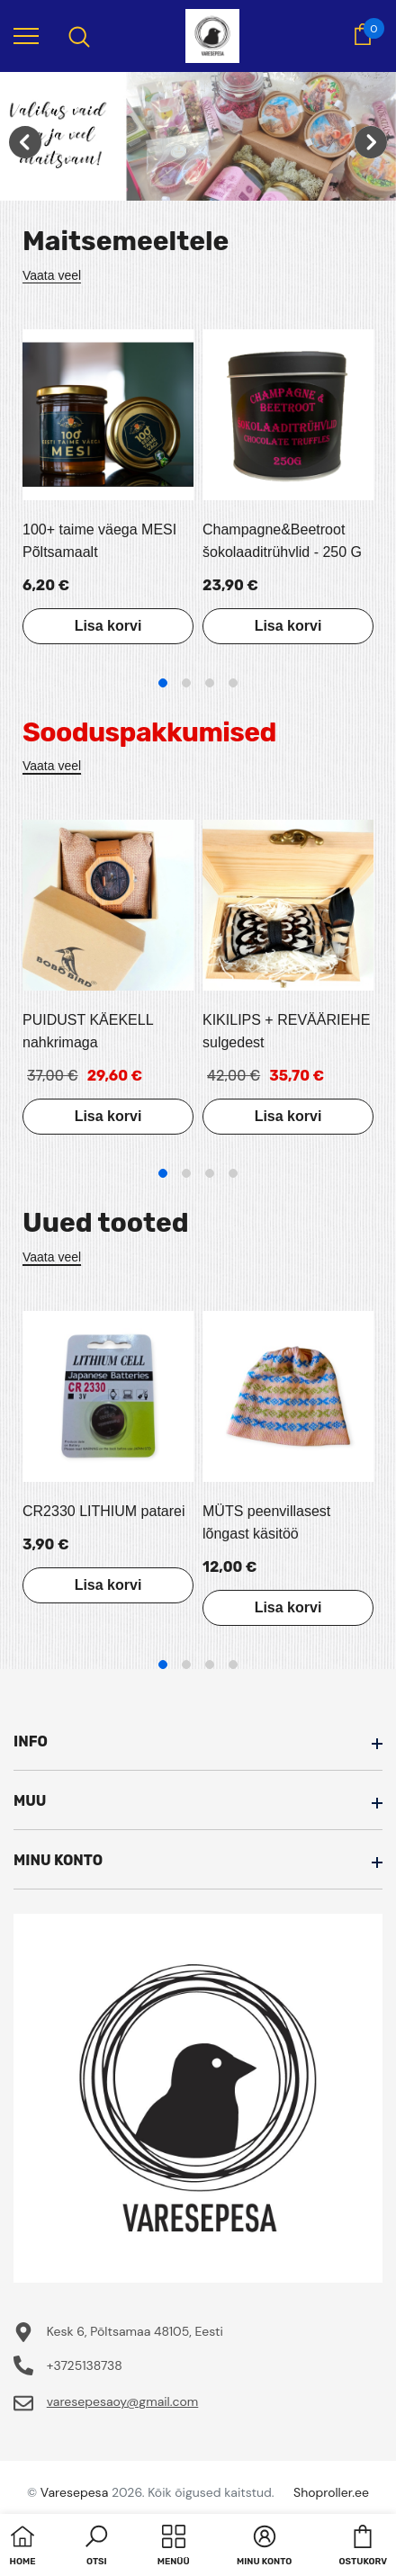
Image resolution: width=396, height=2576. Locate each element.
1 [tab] (162, 682)
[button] (96, 2547)
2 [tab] (186, 682)
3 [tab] (209, 682)
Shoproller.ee (331, 2492)
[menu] (26, 35)
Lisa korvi (108, 625)
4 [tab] (233, 682)
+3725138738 (84, 2365)
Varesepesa (74, 2492)
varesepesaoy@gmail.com (123, 2401)
